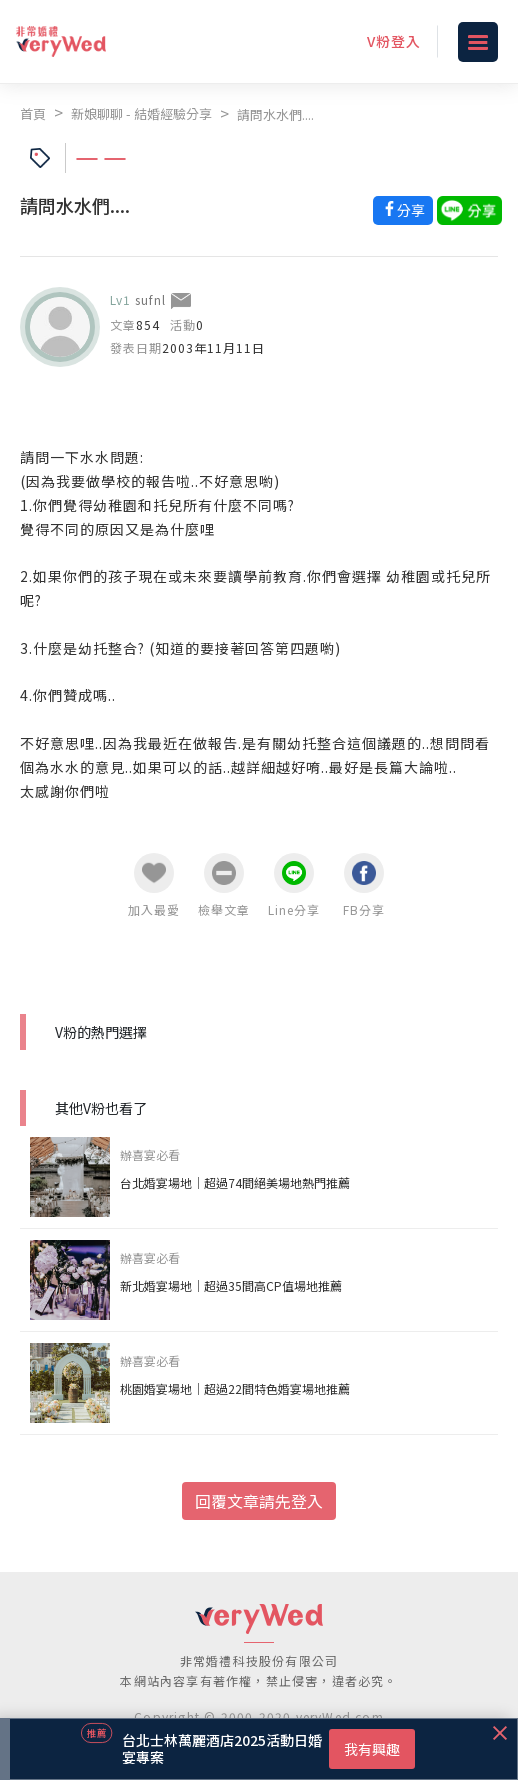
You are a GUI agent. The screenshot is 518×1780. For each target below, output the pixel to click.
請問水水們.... (275, 114)
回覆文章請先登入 (259, 1501)
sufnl (150, 299)
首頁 (33, 113)
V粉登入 (394, 41)
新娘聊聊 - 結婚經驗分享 (141, 113)
